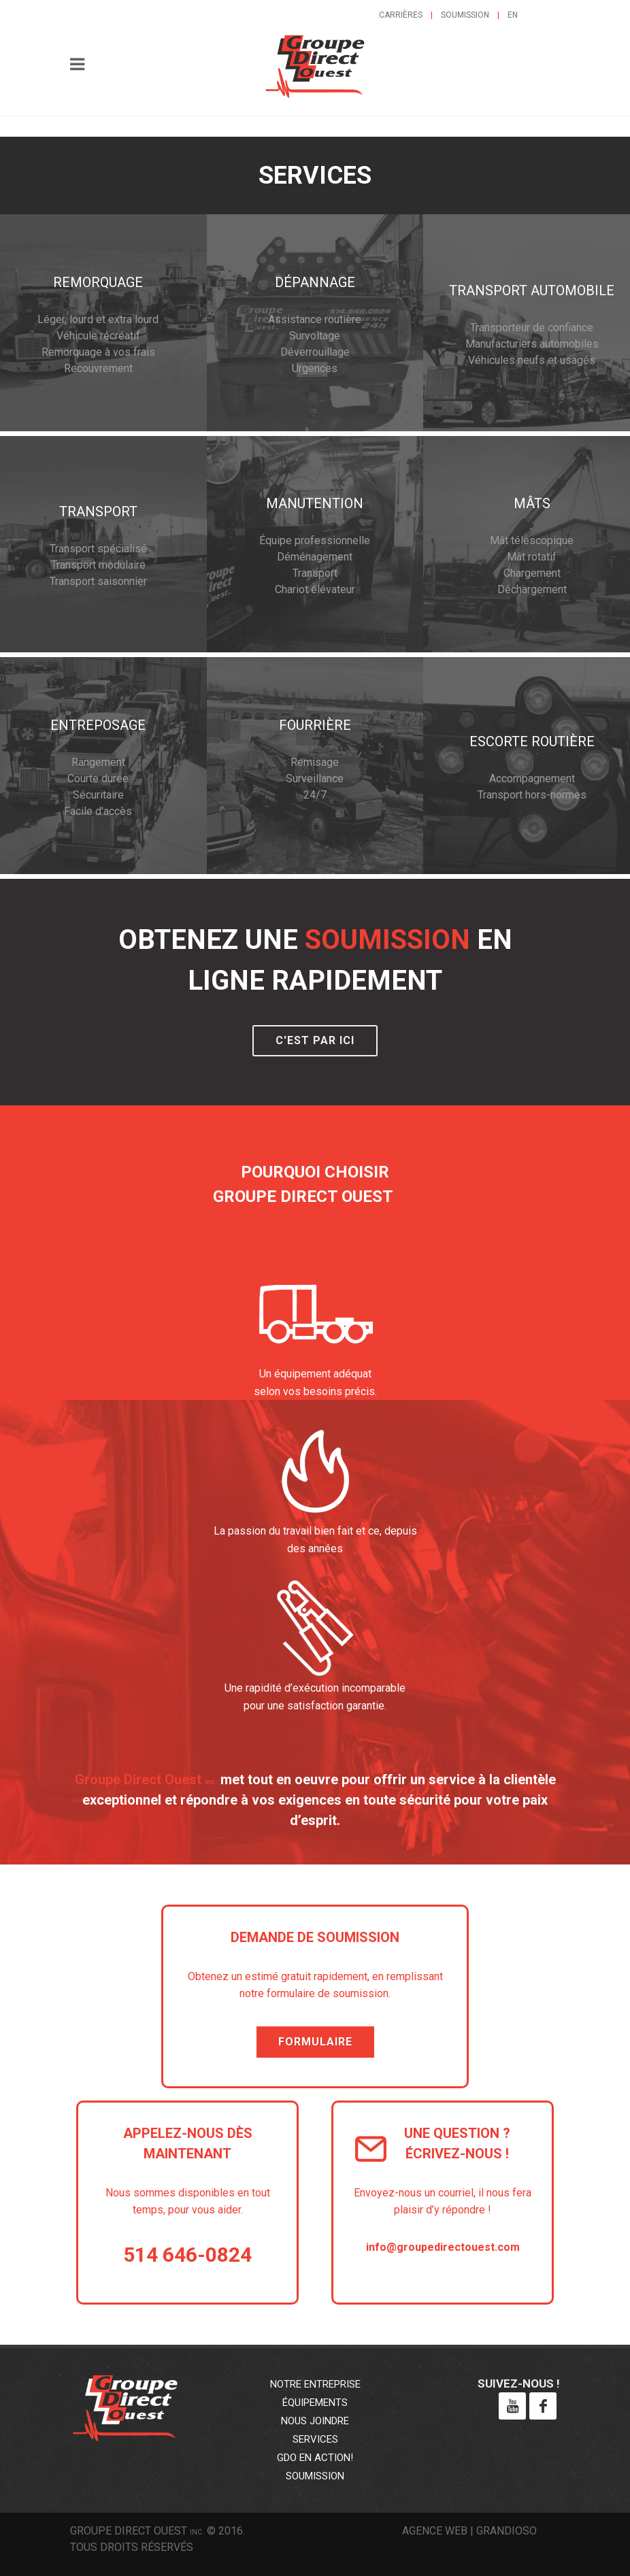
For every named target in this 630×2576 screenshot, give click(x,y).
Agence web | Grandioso (469, 2530)
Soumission (465, 15)
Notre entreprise (315, 2384)
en (513, 15)
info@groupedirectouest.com (443, 2247)
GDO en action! (315, 2458)
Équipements (315, 2402)
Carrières (400, 15)
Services (315, 2439)
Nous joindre (315, 2421)
